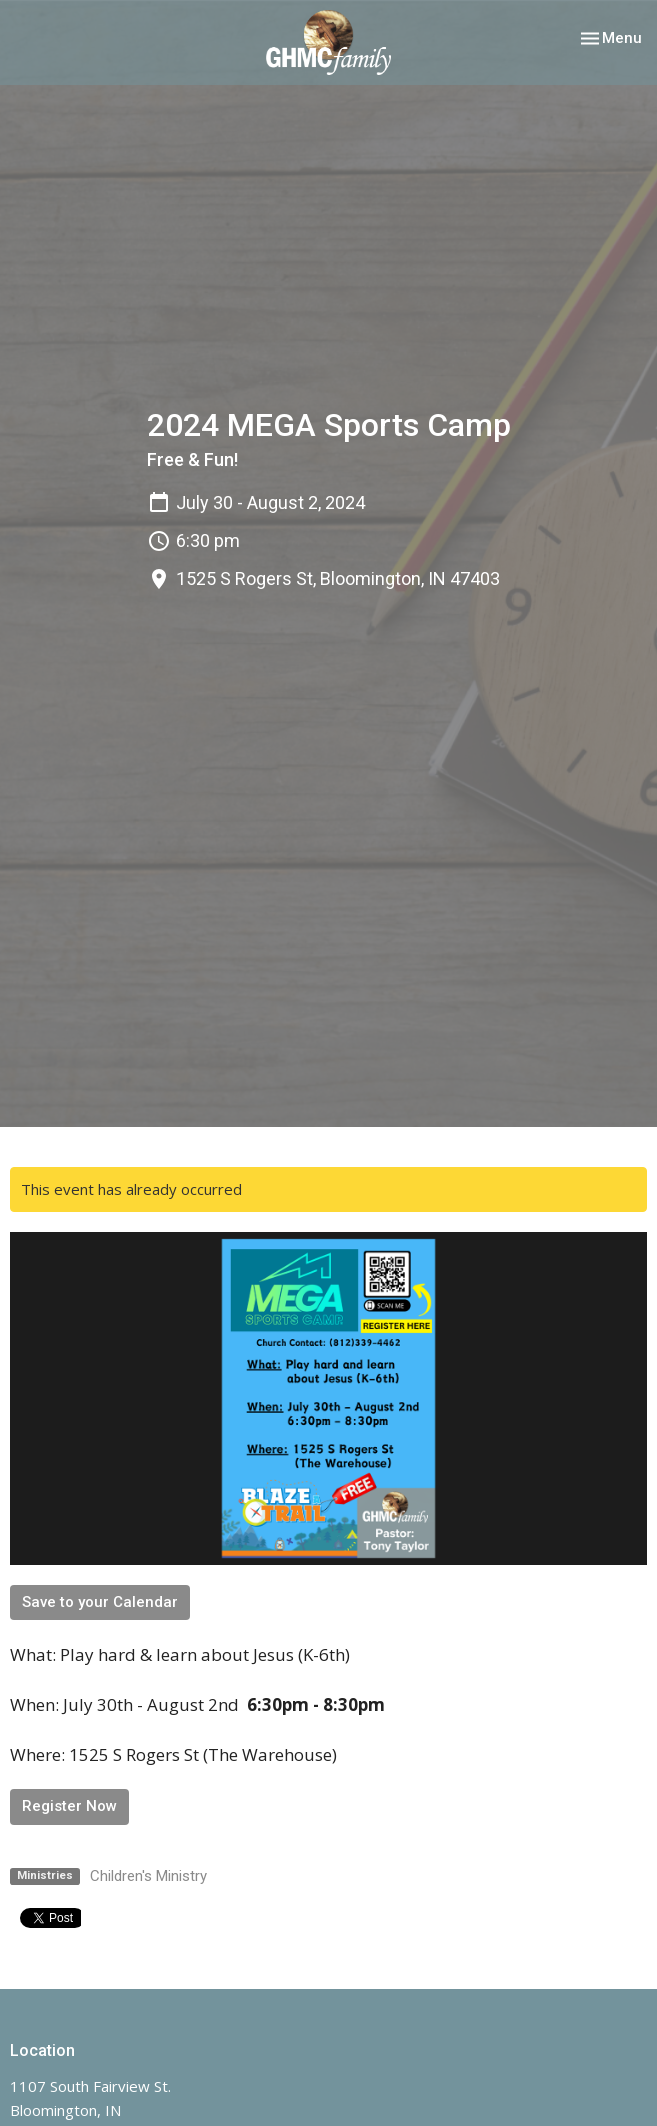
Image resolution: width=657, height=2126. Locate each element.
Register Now (69, 1806)
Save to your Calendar (100, 1602)
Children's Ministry (148, 1876)
